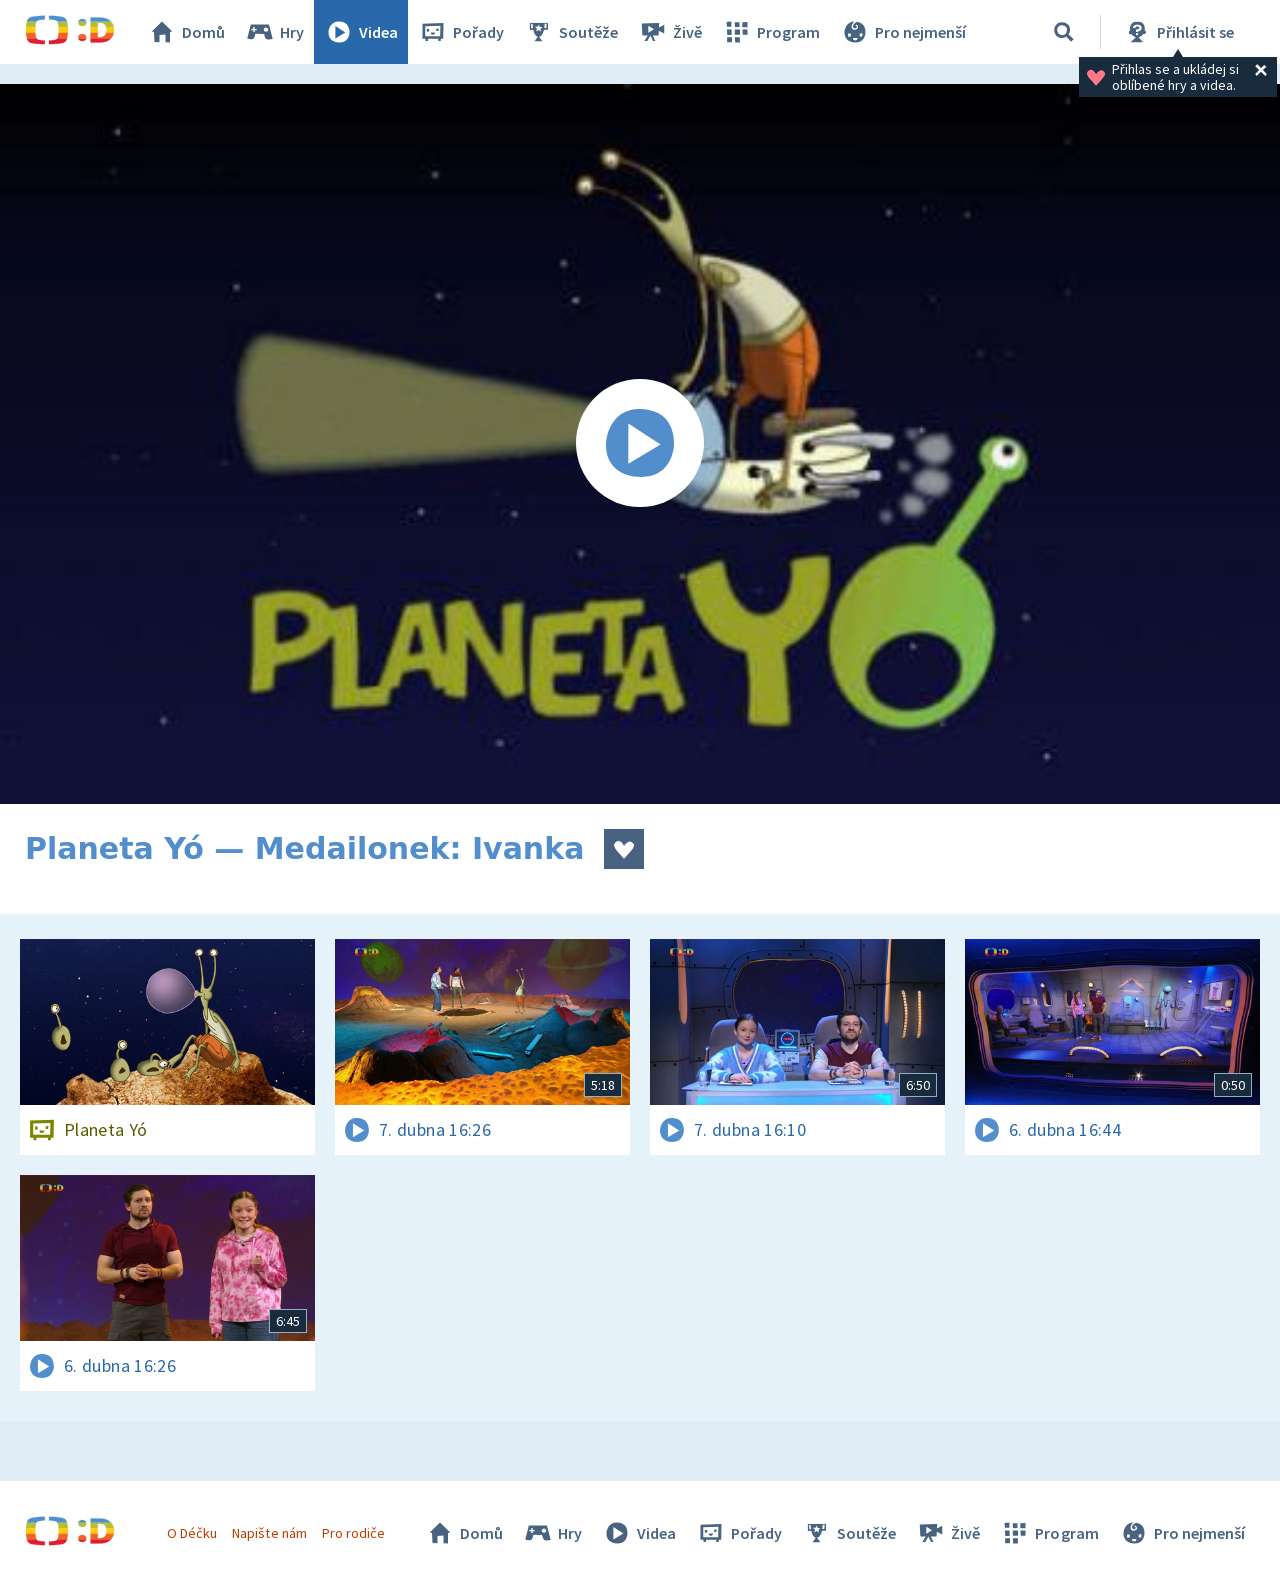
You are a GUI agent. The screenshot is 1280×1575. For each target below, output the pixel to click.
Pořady (461, 32)
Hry (274, 32)
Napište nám (269, 1533)
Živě (670, 32)
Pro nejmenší (903, 32)
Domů (186, 32)
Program (771, 32)
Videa (361, 32)
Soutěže (571, 32)
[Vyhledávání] (1064, 32)
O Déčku (192, 1533)
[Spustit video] (640, 444)
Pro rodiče (353, 1533)
